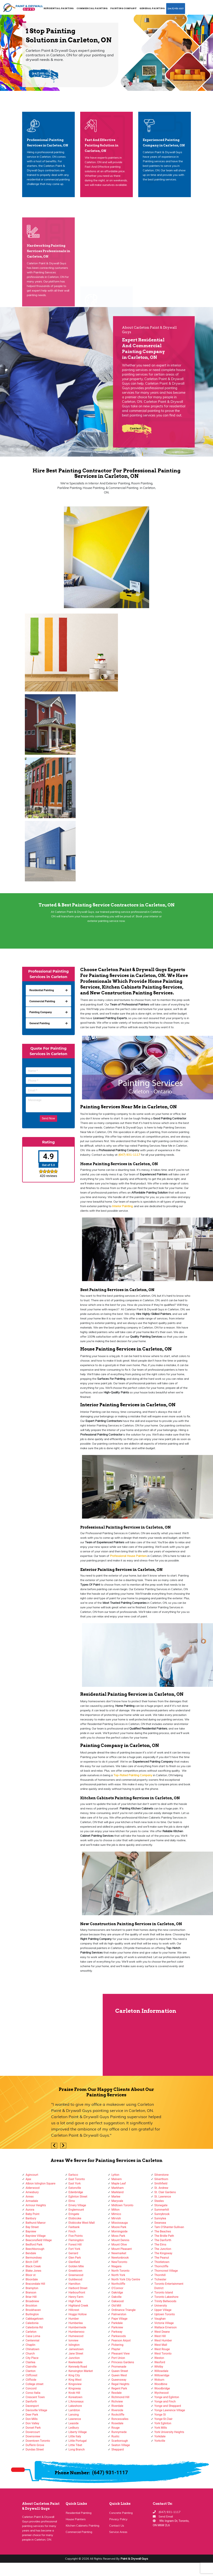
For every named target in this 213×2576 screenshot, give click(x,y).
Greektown (75, 2284)
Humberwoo (77, 2345)
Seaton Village (120, 2458)
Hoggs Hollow (78, 2327)
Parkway (116, 2345)
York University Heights (169, 2445)
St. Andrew (161, 2201)
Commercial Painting (92, 8)
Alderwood (33, 2201)
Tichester (160, 2292)
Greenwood (76, 2288)
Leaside (74, 2436)
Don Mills (32, 2432)
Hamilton (74, 2297)
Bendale (31, 2266)
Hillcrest (74, 2323)
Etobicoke (75, 2231)
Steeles (159, 2214)
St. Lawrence (162, 2210)
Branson (31, 2305)
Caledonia (32, 2336)
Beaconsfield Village (39, 2253)
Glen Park (75, 2271)
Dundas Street (35, 2462)
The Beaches (162, 2244)
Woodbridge (162, 2401)
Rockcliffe (117, 2428)
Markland (117, 2205)
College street (34, 2397)
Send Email (166, 2529)
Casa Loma (33, 2349)
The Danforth (162, 2253)
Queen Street (119, 2384)
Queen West (119, 2388)
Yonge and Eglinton (166, 2410)
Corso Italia (33, 2406)
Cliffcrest (31, 2388)
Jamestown (76, 2362)
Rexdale (116, 2406)
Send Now (48, 1131)
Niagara (116, 2279)
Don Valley (32, 2436)
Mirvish (116, 2231)
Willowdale (161, 2384)
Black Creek (33, 2279)
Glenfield (74, 2275)
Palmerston (118, 2327)
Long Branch (77, 2462)
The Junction (162, 2262)
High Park (75, 2314)
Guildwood (75, 2292)
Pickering (117, 2358)
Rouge (115, 2441)
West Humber (163, 2353)
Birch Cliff (32, 2275)
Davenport (32, 2419)
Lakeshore (75, 2419)
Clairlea (30, 2375)
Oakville (116, 2310)
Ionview (73, 2353)
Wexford (159, 2375)
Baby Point (32, 2227)
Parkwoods (118, 2349)
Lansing (74, 2428)
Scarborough (119, 2454)
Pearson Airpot (121, 2353)
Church (30, 2367)
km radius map (51, 2048)
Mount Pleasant (121, 2262)
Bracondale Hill (35, 2297)
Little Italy (75, 2449)
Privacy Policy (118, 2532)
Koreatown (75, 2410)
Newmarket (118, 2266)
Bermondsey (34, 2271)
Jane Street (76, 2367)
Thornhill (160, 2288)
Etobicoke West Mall (82, 2236)
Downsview (33, 2449)
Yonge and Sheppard (167, 2419)
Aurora (30, 2223)
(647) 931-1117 (176, 8)
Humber (74, 2332)
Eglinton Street (78, 2210)
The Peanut (161, 2271)
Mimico (116, 2227)
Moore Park (118, 2240)
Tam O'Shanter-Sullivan (169, 2240)
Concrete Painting (121, 2526)
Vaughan (160, 2332)
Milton (115, 2223)
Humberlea (76, 2336)
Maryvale (117, 2214)
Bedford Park (34, 2257)
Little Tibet (75, 2458)
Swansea (160, 2236)
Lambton (74, 2423)
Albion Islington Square (40, 2196)
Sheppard (117, 2462)
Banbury (31, 2231)
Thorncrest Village (166, 2284)
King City (74, 2388)
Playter (115, 2362)
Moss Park (118, 2249)
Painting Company (123, 8)
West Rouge (162, 2362)
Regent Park (119, 2401)
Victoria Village (164, 2336)
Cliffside (31, 2393)
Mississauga (119, 2236)
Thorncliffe (161, 2279)
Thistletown (161, 2275)
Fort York (74, 2262)
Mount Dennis (120, 2253)
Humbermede (77, 2340)
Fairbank (74, 2240)
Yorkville (159, 2454)
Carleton (31, 2345)
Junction (74, 2371)
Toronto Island (163, 2305)
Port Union (118, 2371)
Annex (30, 2210)
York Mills (160, 2441)
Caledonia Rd (34, 2340)
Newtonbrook (120, 2271)
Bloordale (32, 2292)
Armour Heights (36, 2218)
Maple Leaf (118, 2196)
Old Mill (116, 2319)
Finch (72, 2244)
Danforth (31, 2414)
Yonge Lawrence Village (169, 2423)
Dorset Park (33, 2441)
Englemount (76, 2223)
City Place (32, 2371)
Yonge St (160, 2428)
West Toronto (163, 2367)
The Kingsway (163, 2266)
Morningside (119, 2244)
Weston (159, 2371)
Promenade (118, 2380)
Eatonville (75, 2201)
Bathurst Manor (36, 2236)
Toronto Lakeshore (166, 2310)
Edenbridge (76, 2205)
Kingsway (75, 2401)
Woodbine (160, 2397)
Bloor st (31, 2288)
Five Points (76, 2249)
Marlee (115, 2210)
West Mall (160, 2358)
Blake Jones (33, 2284)
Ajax (28, 2192)
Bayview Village (36, 2249)
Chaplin (30, 2358)
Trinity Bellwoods (165, 2314)
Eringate (74, 2227)
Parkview (117, 2340)
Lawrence (75, 2432)
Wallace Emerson (165, 2340)
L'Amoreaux (76, 2414)
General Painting (152, 8)
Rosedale (117, 2436)
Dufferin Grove (35, 2458)
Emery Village (77, 2218)
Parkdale (117, 2336)
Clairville (31, 2380)
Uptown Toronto (164, 2327)
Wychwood (161, 2406)
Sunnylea (160, 2231)
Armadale (32, 2214)
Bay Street (32, 2240)
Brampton (32, 2301)
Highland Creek (78, 2319)
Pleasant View (120, 2367)
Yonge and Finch (165, 2414)
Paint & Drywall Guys (134, 2572)
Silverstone (161, 2188)
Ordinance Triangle (123, 2323)
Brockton (31, 2319)
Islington (74, 2358)
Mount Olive (119, 2257)
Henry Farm (76, 2310)
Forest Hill (75, 2257)
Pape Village (119, 2332)
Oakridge (117, 2305)
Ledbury (74, 2441)
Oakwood (117, 2314)
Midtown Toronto (122, 2218)
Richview (117, 2414)
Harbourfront (77, 2305)
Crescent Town (35, 2410)
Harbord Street (78, 2301)
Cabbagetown (34, 2332)
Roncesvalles (119, 2432)
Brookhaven (33, 2323)
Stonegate (160, 2218)
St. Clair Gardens (165, 2205)
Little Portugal (78, 2454)
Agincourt (32, 2188)
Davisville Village (36, 2423)
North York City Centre (125, 2292)
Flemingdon (76, 2253)
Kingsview (75, 2397)
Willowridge (161, 2388)
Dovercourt (33, 2445)
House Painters (76, 2532)
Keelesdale (76, 2375)
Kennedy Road (78, 2380)
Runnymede (119, 2445)
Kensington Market (81, 2384)
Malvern (116, 2192)
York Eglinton (162, 2436)
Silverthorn (161, 2192)
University (160, 2319)
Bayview (31, 2244)
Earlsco (73, 2188)
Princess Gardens (122, 2375)
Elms (72, 2214)
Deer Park (32, 2428)
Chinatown (32, 2362)
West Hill (160, 2349)
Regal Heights (120, 2397)
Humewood (76, 2349)
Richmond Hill (120, 2410)
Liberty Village (78, 2445)
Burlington (32, 2327)
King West (75, 2393)
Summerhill (161, 2223)
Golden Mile (76, 2279)
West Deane (162, 2345)
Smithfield (160, 2196)
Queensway (118, 2393)
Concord (31, 2401)
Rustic (115, 2449)
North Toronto (120, 2284)
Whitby (158, 2380)
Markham (117, 2201)
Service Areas (118, 2545)
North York (118, 2288)
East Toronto (77, 2192)
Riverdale (117, 2419)
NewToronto (119, 2275)
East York (75, 2196)
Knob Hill (74, 2406)
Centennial (32, 2353)
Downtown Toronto (38, 2454)
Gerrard (73, 2266)
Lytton (115, 2188)
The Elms (160, 2257)
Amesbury (32, 2205)
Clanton (31, 2384)
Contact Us (116, 2539)
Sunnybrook (162, 2227)
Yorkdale (160, 2449)
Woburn (159, 2393)
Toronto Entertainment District (168, 2299)
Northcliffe (118, 2297)
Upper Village (162, 2323)
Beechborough (35, 2262)
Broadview (32, 2314)
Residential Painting (59, 8)
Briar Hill (31, 2310)
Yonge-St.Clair (163, 2432)
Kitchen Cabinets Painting (82, 2539)
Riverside (117, 2423)
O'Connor (117, 2301)
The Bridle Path (164, 2249)
